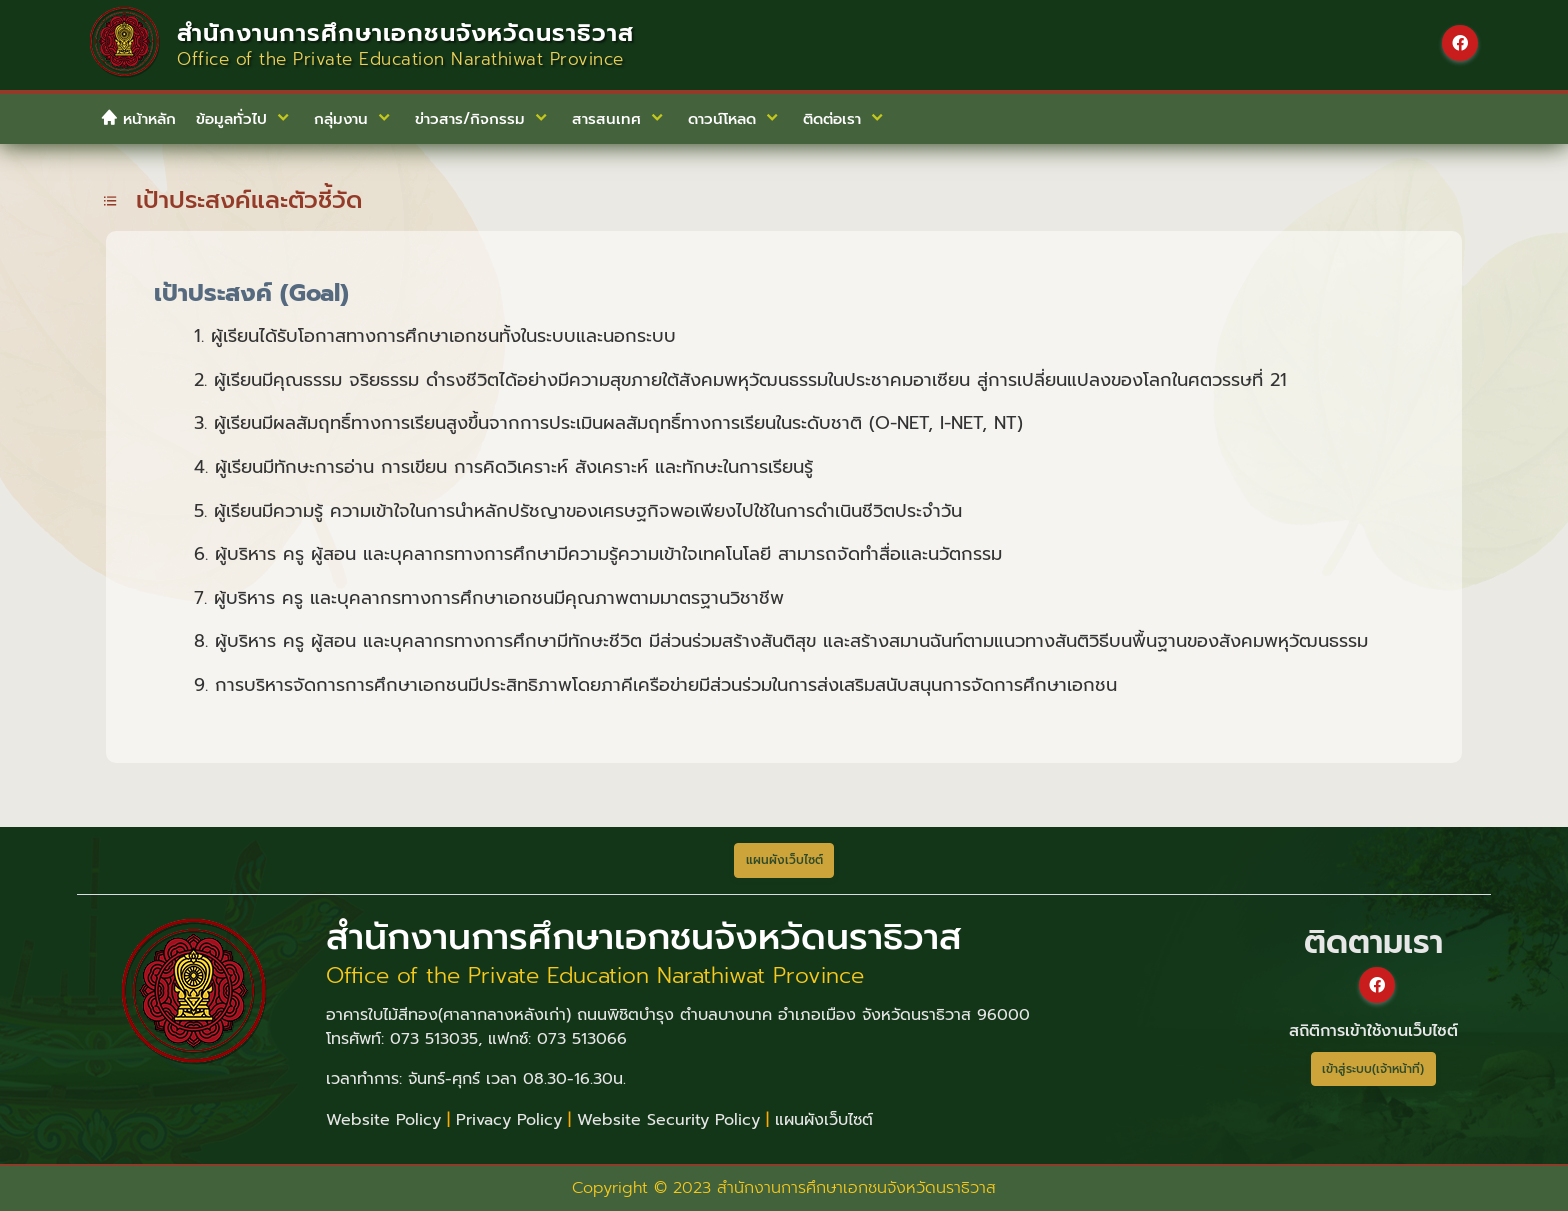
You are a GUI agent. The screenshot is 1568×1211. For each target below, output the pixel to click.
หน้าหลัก (138, 119)
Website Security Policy (668, 1120)
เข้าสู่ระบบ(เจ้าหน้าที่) (1373, 1069)
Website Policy (383, 1120)
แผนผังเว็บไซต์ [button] (784, 860)
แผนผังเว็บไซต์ (824, 1120)
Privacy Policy (509, 1120)
